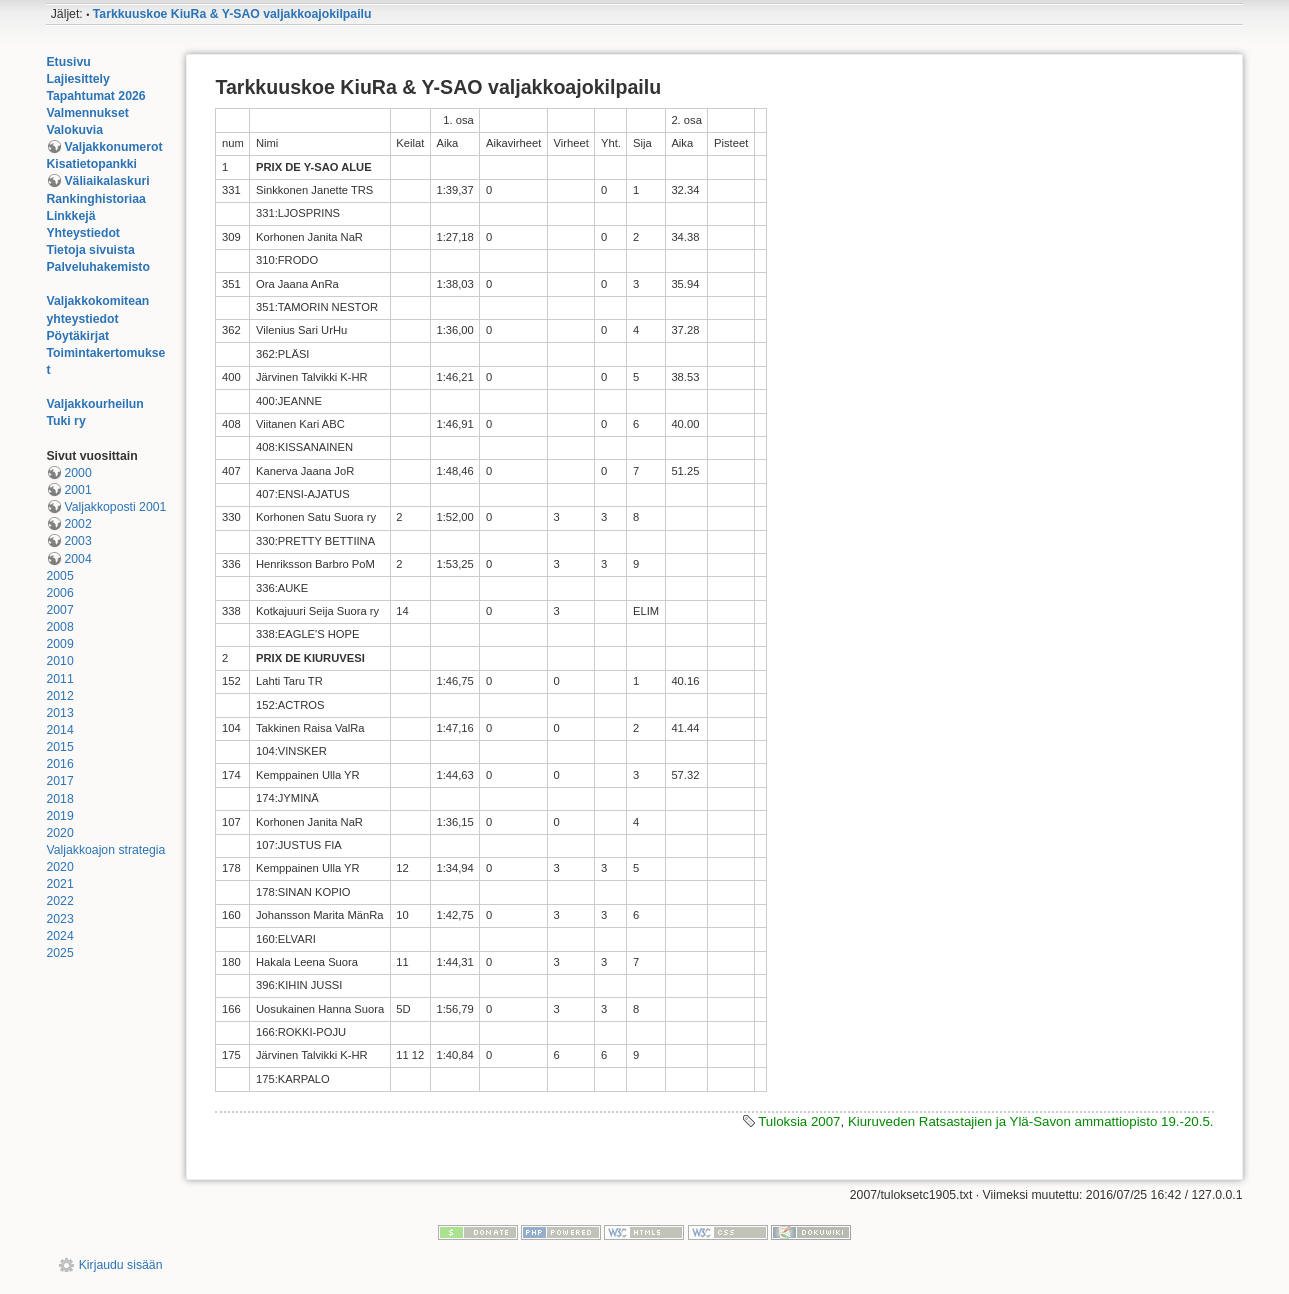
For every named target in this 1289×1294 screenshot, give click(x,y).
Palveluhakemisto (98, 267)
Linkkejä (70, 216)
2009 (59, 644)
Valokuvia (74, 130)
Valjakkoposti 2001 (115, 507)
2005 (59, 576)
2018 (59, 799)
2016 (59, 764)
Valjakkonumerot (113, 147)
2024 (59, 936)
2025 (59, 953)
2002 (77, 524)
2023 (59, 919)
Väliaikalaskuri (106, 181)
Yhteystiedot (83, 233)
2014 (59, 730)
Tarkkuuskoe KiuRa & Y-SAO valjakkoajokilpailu (232, 14)
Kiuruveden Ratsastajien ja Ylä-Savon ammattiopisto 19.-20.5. (1031, 1121)
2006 (59, 593)
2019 (59, 816)
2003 (77, 541)
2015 (59, 747)
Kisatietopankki (91, 164)
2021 (59, 884)
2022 (59, 901)
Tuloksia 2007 (799, 1121)
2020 (59, 833)
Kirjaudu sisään (121, 1265)
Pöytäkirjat (77, 336)
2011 (59, 679)
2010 (59, 661)
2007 (59, 610)
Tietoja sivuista (90, 250)
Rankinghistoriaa (95, 199)
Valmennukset (87, 113)
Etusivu (68, 62)
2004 (77, 559)
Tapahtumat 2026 (95, 96)
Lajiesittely (77, 79)
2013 (59, 713)
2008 (59, 627)
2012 (59, 696)
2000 (77, 473)
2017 (59, 781)
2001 (77, 490)
